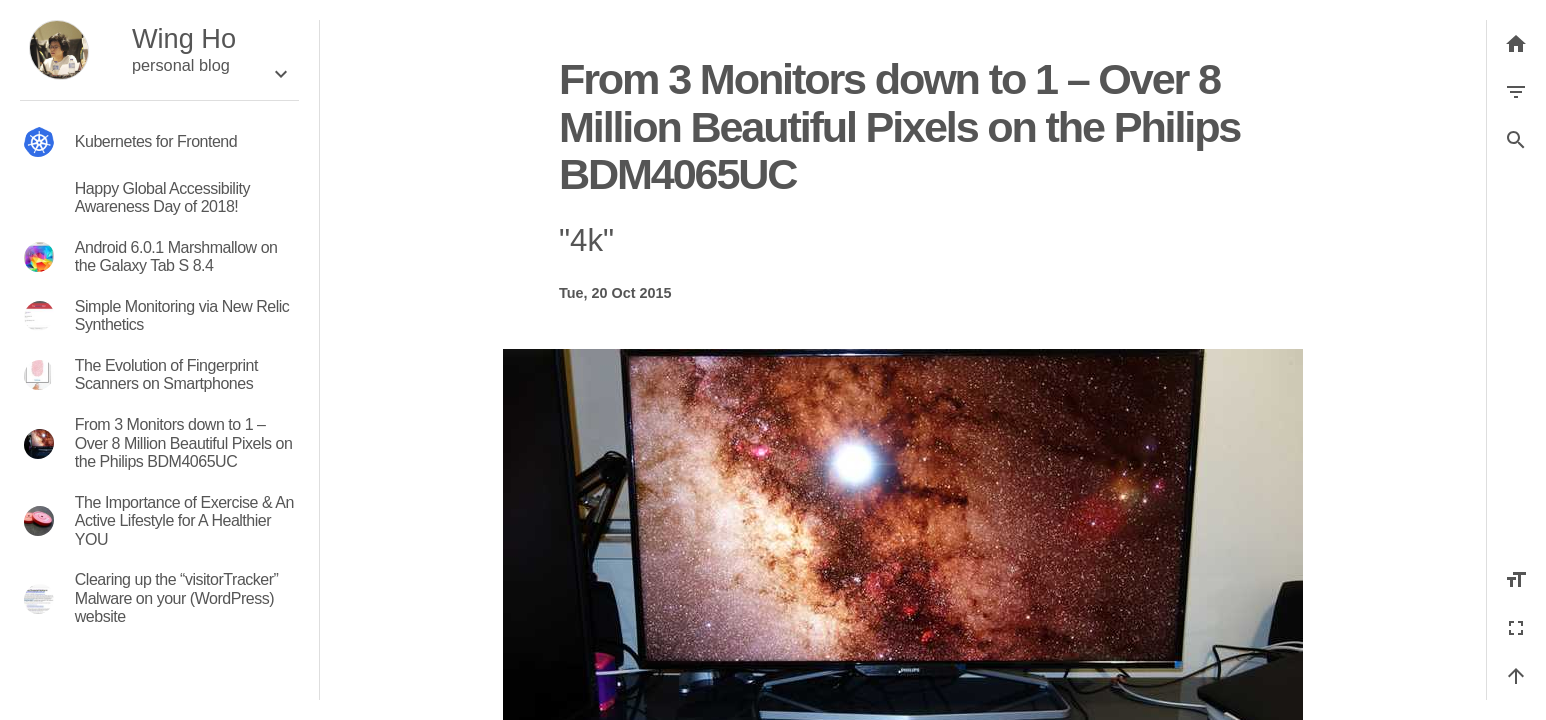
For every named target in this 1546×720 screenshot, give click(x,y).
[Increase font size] (1516, 580)
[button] (1516, 140)
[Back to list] (1516, 44)
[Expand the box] (281, 74)
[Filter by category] (1516, 92)
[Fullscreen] (1516, 628)
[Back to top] (1516, 676)
